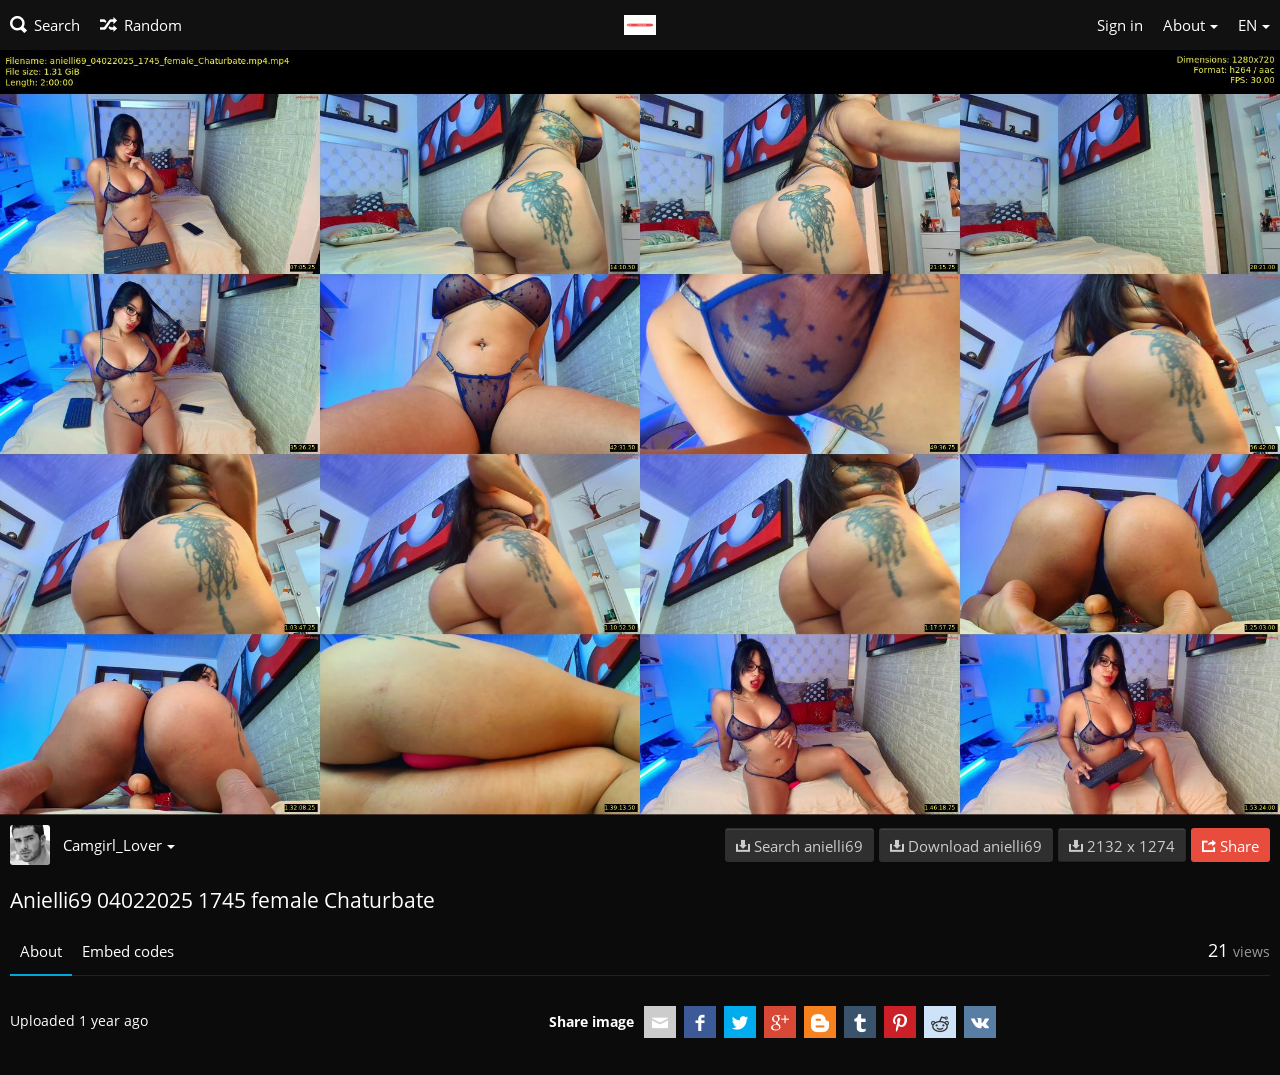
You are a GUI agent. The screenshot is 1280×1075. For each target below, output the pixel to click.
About (41, 951)
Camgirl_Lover (119, 845)
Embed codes (128, 951)
